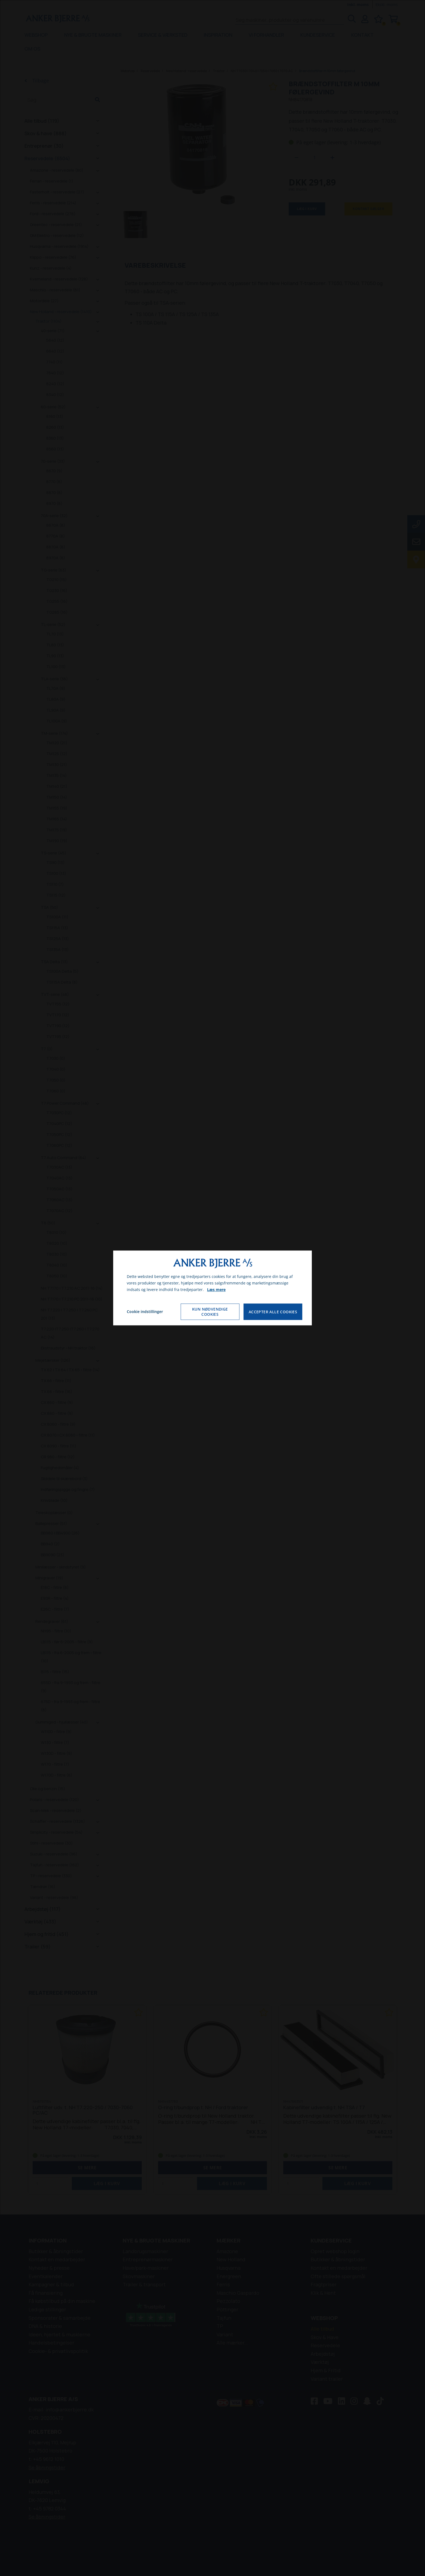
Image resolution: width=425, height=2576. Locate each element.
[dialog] (212, 1287)
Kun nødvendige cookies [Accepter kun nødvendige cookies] (210, 1312)
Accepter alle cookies (273, 1311)
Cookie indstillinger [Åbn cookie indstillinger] (145, 1311)
